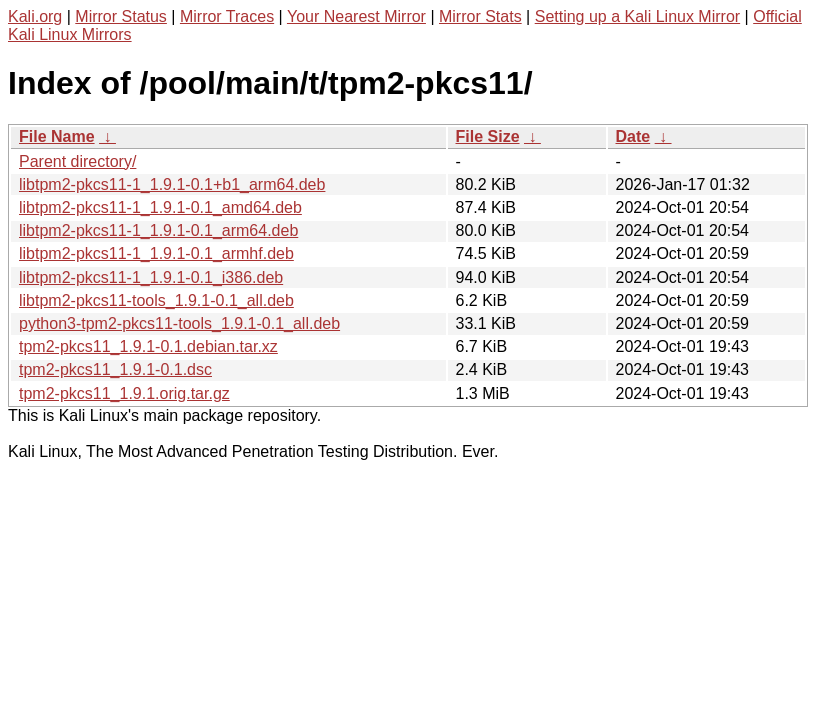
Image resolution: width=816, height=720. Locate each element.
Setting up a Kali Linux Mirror (637, 16)
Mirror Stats (480, 16)
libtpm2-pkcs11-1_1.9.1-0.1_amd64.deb (160, 207)
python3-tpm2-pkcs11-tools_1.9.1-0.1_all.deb (179, 323)
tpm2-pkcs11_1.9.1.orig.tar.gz (124, 393)
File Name (57, 136)
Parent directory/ (77, 161)
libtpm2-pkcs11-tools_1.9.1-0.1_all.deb (156, 300)
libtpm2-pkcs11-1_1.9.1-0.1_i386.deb (151, 277)
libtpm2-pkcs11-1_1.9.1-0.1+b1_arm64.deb (172, 184)
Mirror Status (121, 16)
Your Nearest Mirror (356, 16)
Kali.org (35, 16)
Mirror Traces (227, 16)
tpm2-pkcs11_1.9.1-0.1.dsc (115, 369)
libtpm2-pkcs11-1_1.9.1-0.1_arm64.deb (158, 230)
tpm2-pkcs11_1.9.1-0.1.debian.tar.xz (148, 346)
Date (633, 136)
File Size (488, 136)
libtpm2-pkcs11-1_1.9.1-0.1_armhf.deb (156, 253)
